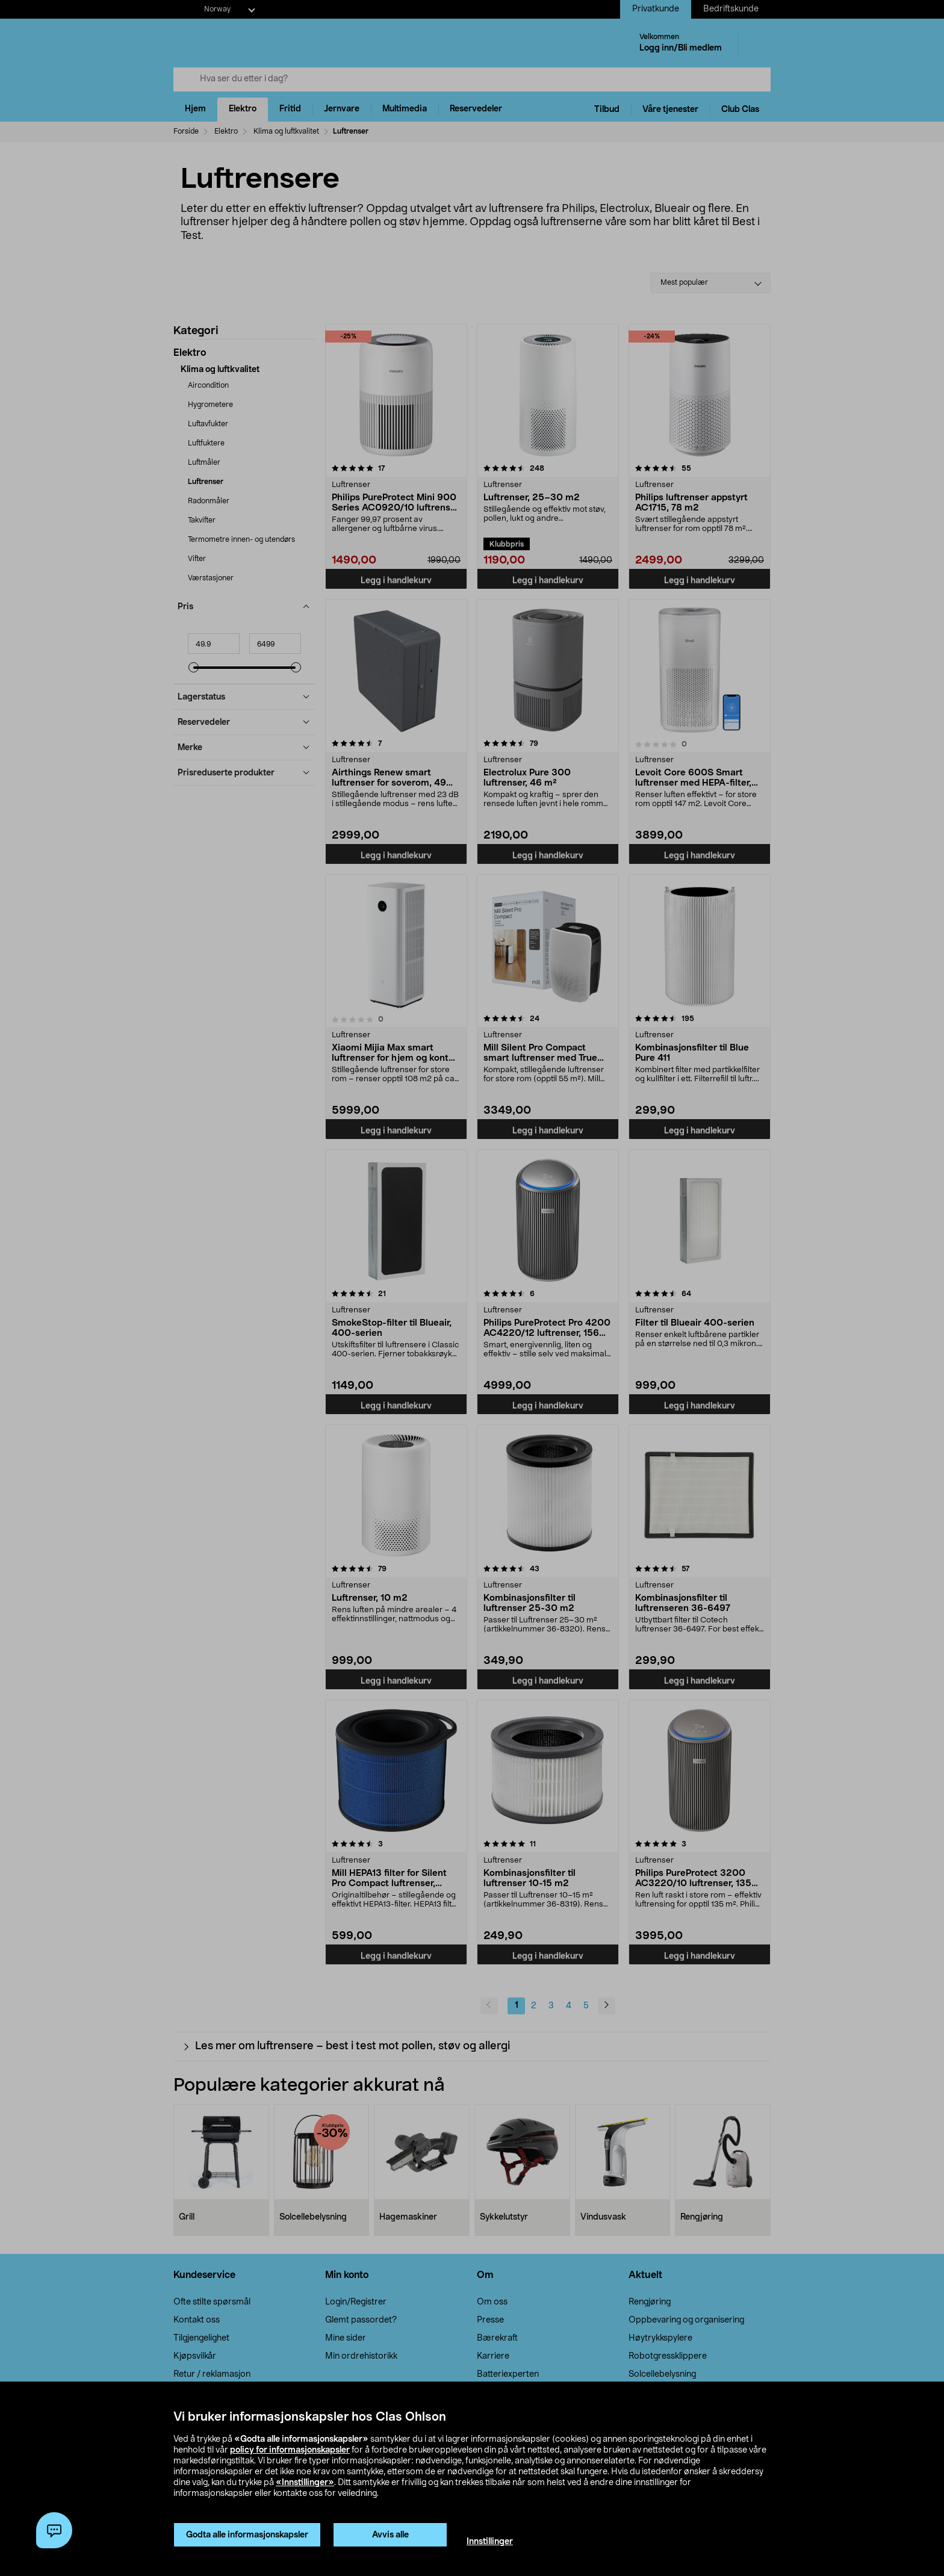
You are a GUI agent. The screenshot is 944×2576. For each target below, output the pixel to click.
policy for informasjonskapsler (290, 2450)
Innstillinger (490, 2541)
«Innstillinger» (305, 2482)
